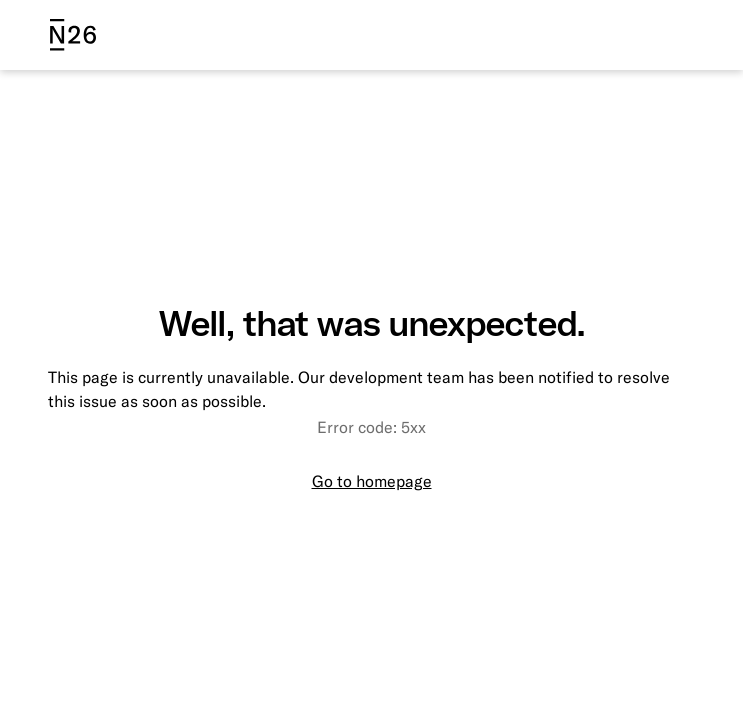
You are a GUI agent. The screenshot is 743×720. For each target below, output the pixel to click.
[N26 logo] (73, 35)
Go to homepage (372, 481)
